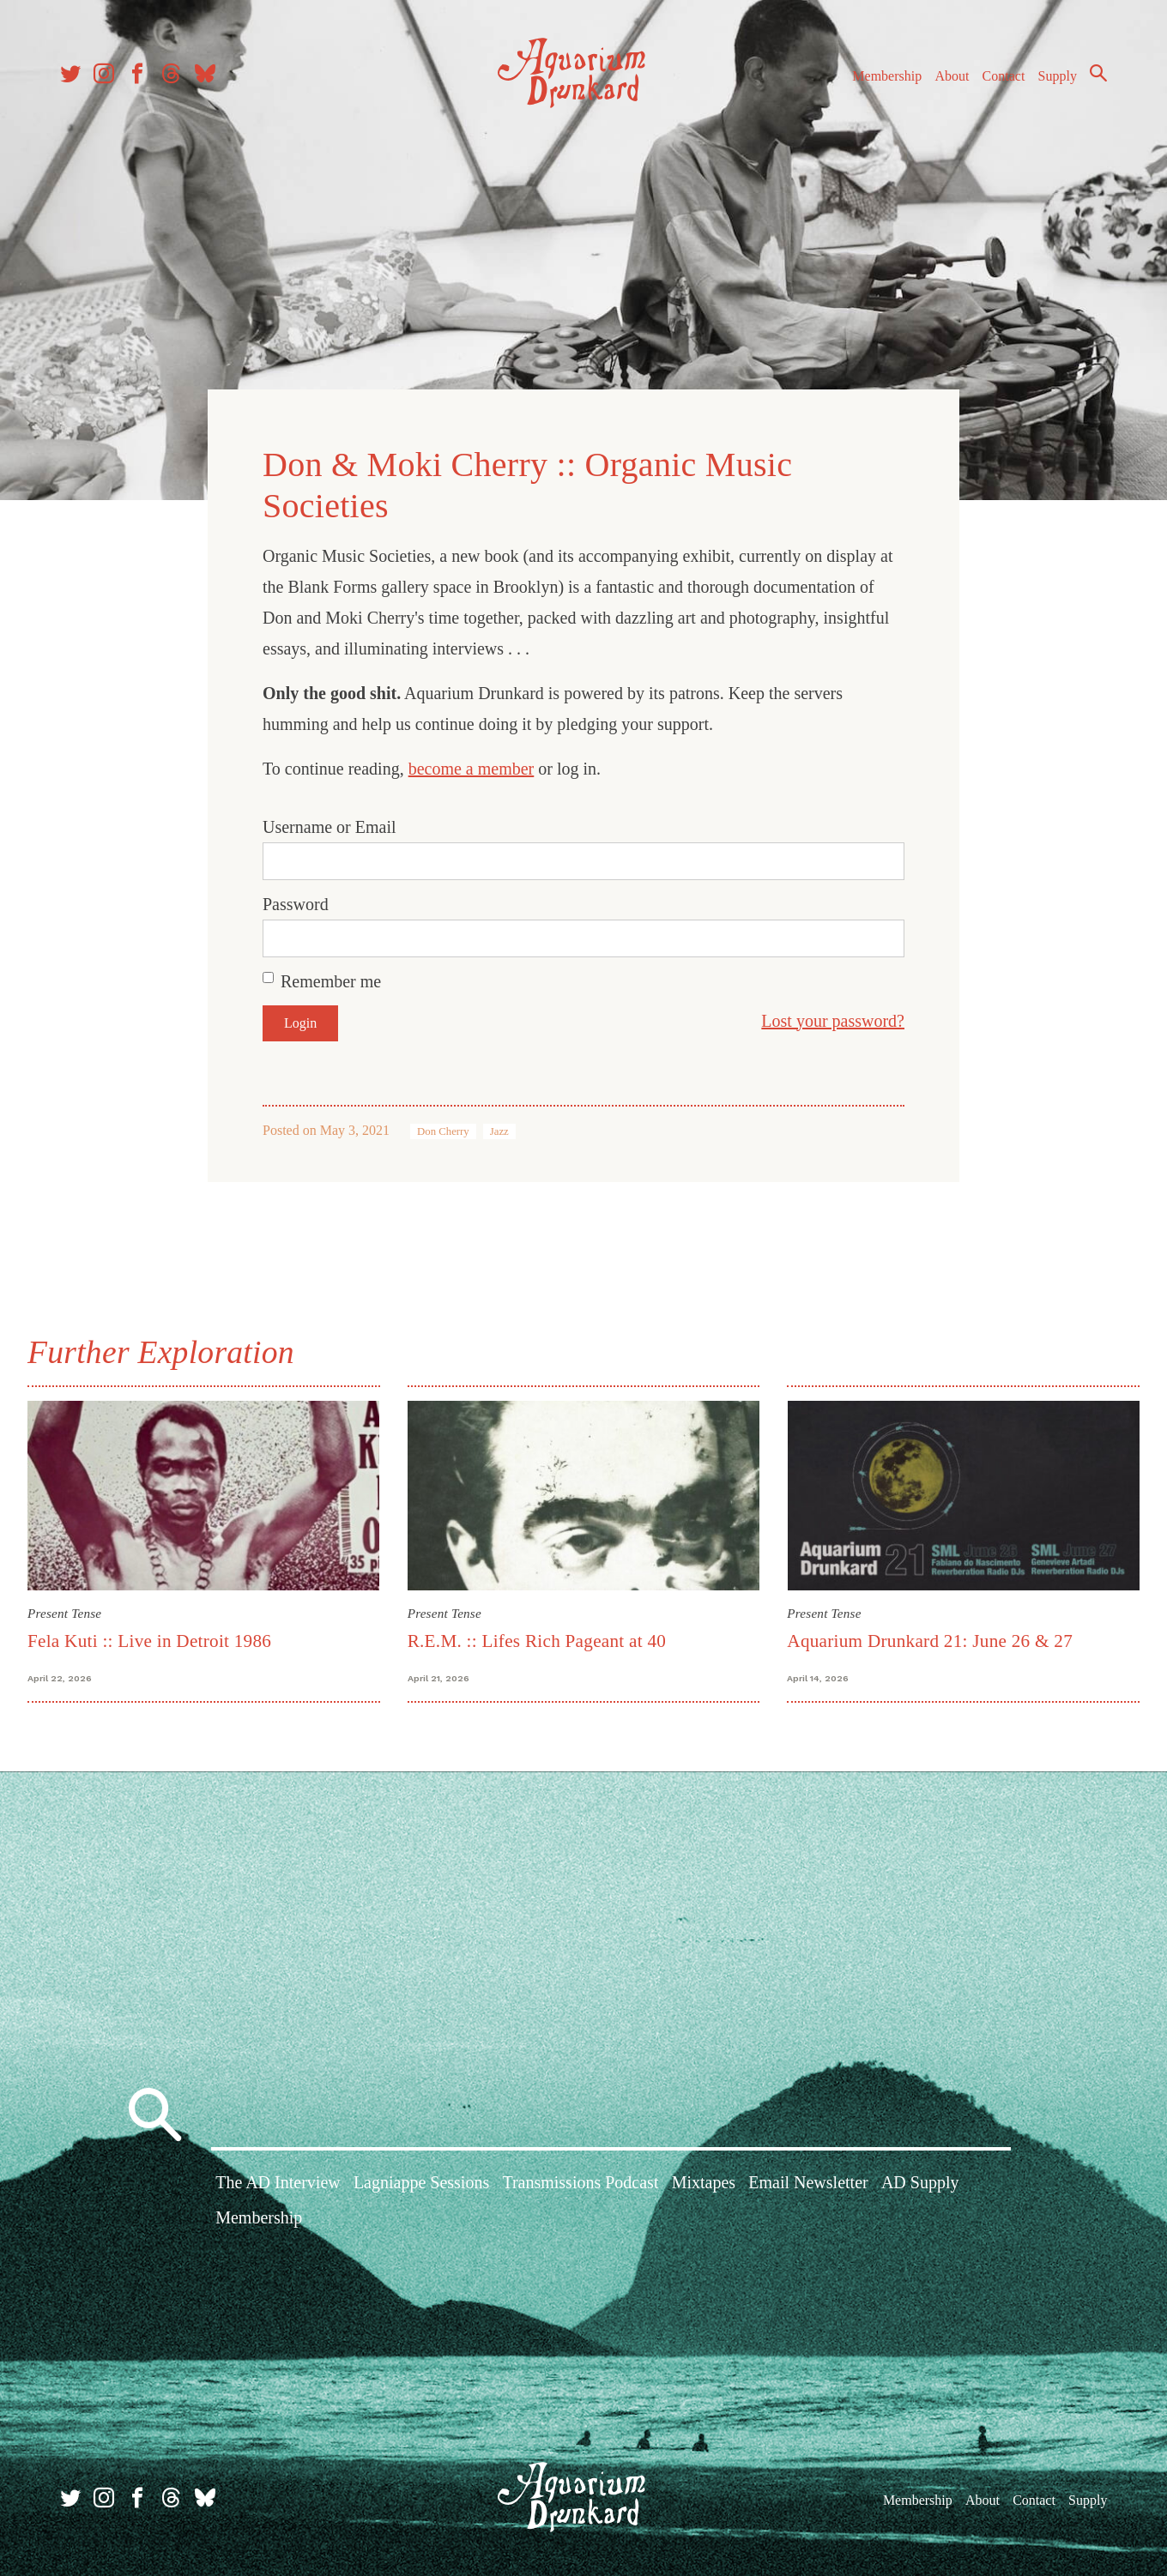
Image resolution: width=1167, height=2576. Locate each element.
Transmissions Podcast (580, 2182)
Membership (887, 76)
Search (1098, 72)
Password (296, 904)
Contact (1004, 76)
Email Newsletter (808, 2182)
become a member (471, 768)
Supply (1057, 76)
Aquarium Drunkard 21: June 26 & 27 (930, 1641)
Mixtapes (703, 2182)
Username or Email (329, 826)
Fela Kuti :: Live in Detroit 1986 (149, 1641)
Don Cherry (443, 1131)
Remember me (331, 981)
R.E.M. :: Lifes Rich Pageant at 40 (537, 1641)
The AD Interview (278, 2182)
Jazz (499, 1131)
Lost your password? (832, 1020)
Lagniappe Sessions (421, 2182)
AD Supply (920, 2182)
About (951, 76)
